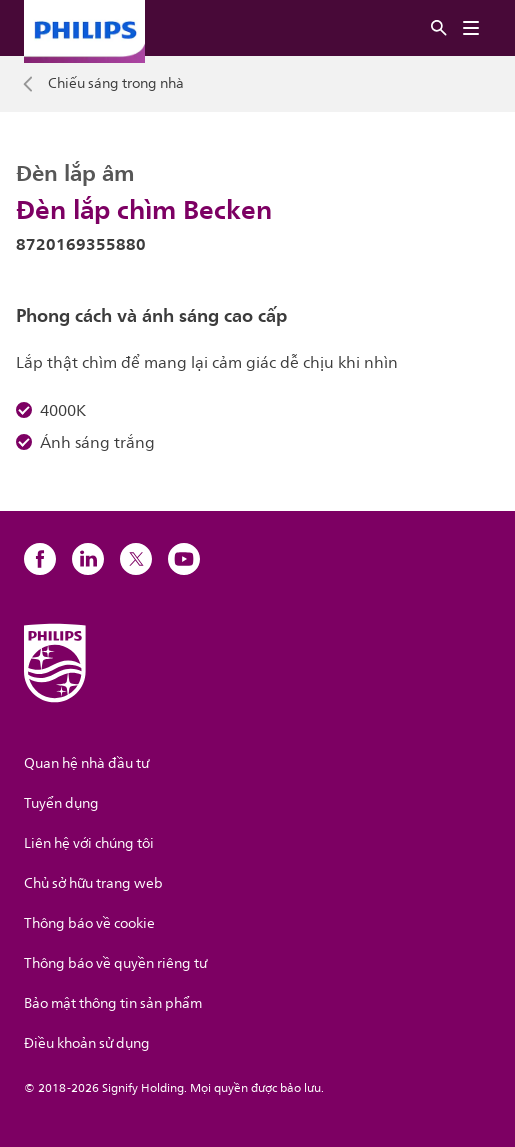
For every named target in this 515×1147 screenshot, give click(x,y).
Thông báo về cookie (89, 923)
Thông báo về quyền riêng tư (115, 963)
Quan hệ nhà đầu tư (86, 763)
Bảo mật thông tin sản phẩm (113, 1003)
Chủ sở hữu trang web (93, 883)
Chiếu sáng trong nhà (116, 84)
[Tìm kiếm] (439, 28)
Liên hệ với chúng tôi (89, 843)
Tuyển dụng (61, 803)
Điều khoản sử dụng (87, 1043)
